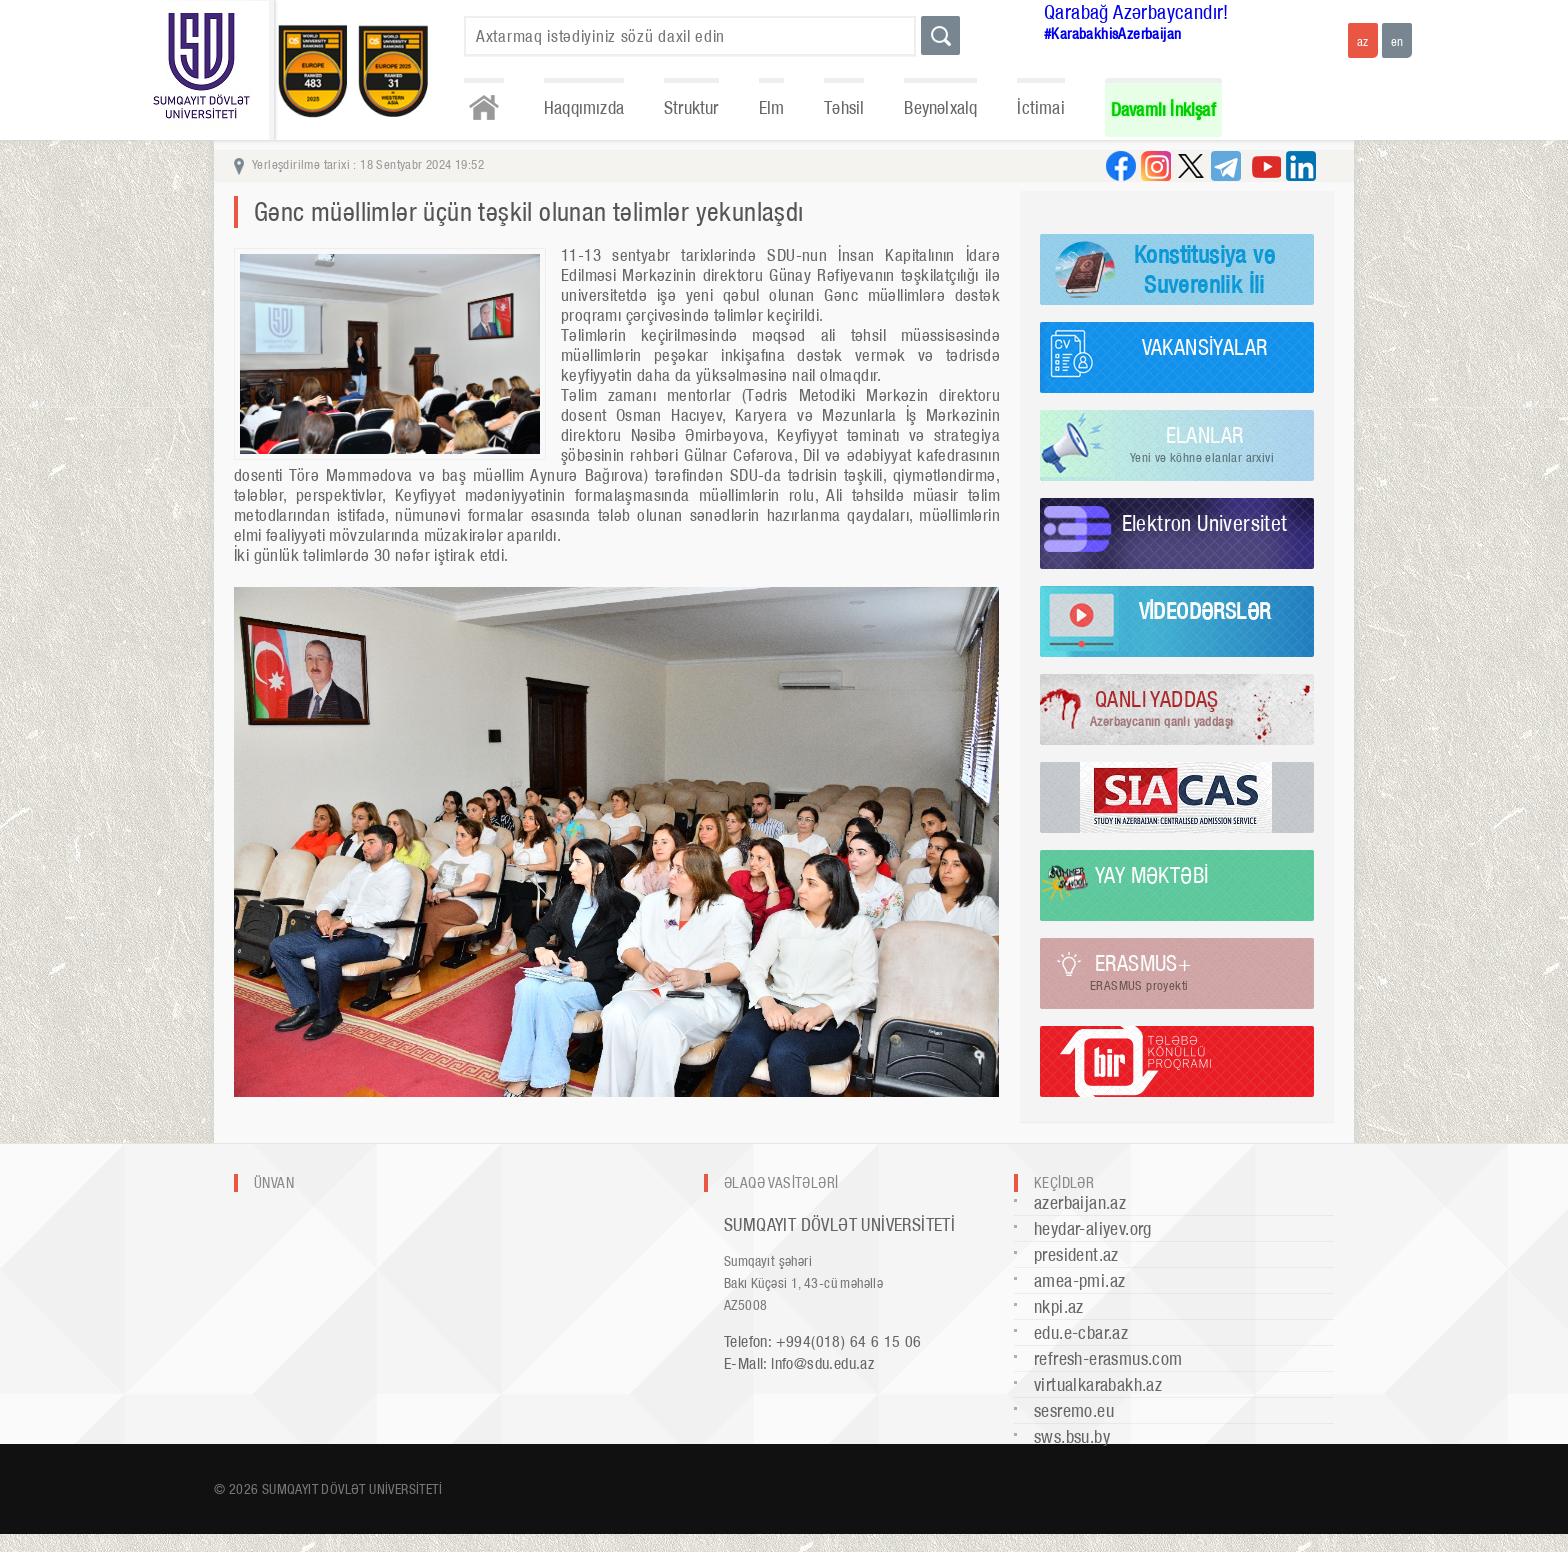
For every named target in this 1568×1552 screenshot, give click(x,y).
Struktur (691, 107)
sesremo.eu (1074, 1410)
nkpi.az (1059, 1306)
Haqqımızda (584, 107)
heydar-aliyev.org (1093, 1228)
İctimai (1040, 107)
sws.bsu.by (1072, 1436)
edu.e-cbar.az (1081, 1332)
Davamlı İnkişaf (1163, 109)
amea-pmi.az (1079, 1280)
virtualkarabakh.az (1098, 1384)
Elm (772, 107)
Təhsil (844, 107)
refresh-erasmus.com (1108, 1358)
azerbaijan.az (1080, 1202)
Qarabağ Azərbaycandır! (1136, 12)
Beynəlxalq (940, 107)
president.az (1076, 1254)
